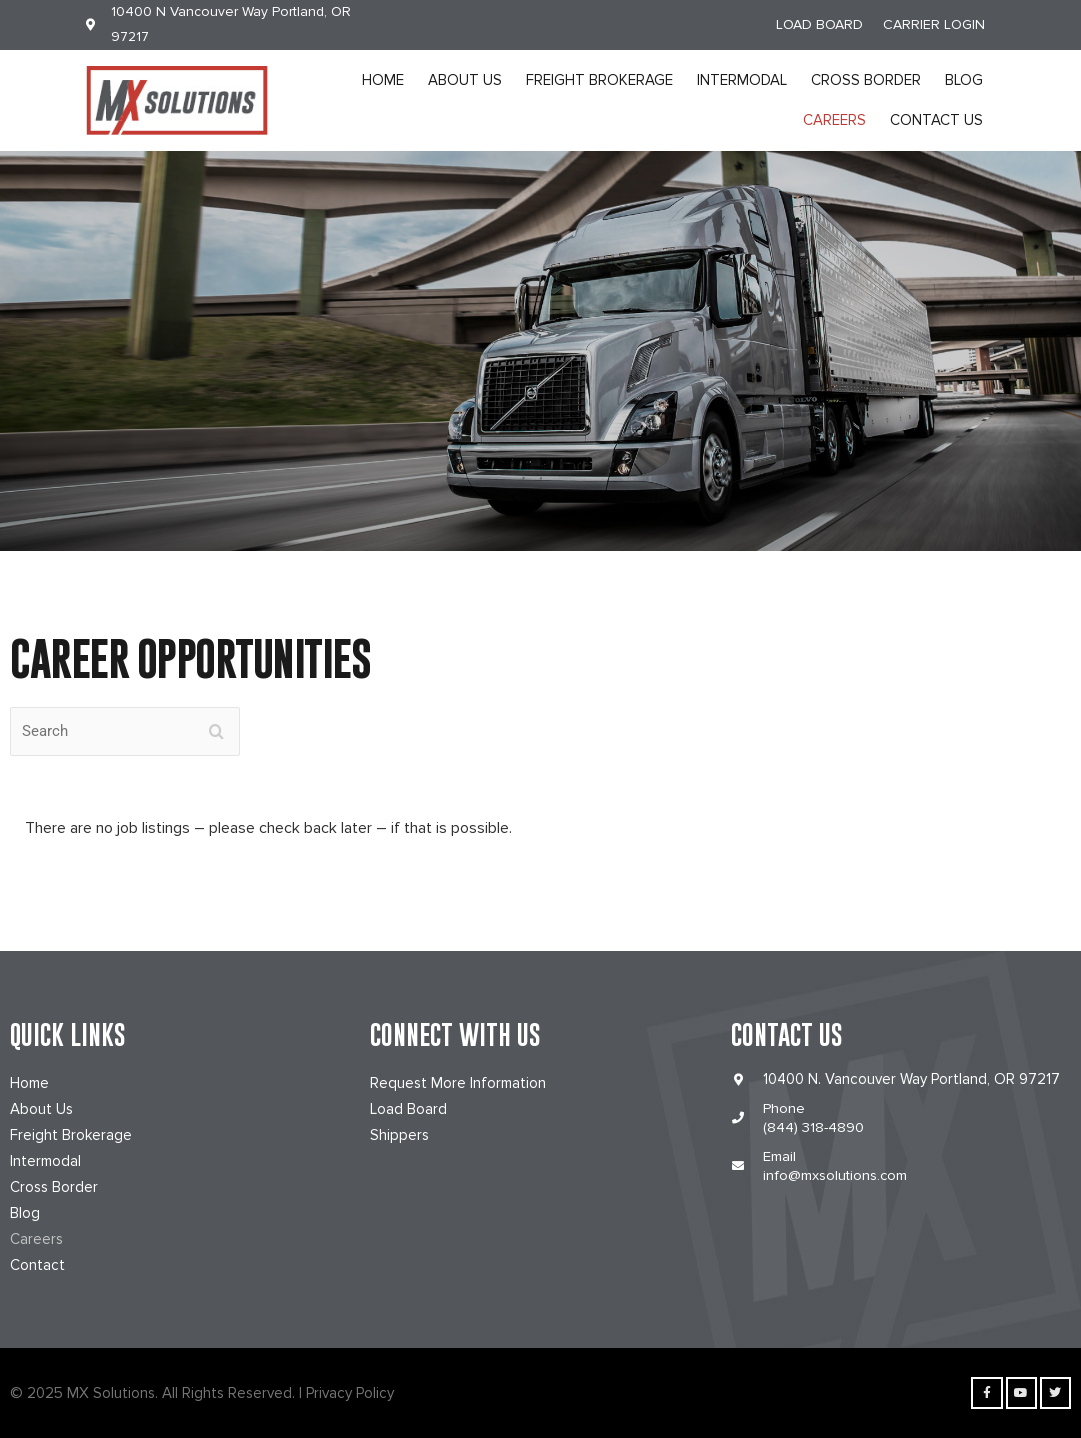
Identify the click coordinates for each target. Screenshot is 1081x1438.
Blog (964, 80)
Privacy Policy (350, 1393)
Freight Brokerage (599, 80)
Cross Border (866, 80)
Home (383, 80)
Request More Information (458, 1083)
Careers (834, 120)
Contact (37, 1265)
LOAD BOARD (819, 24)
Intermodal (742, 80)
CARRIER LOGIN (934, 24)
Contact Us (936, 120)
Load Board (408, 1109)
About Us (465, 80)
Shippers (399, 1135)
